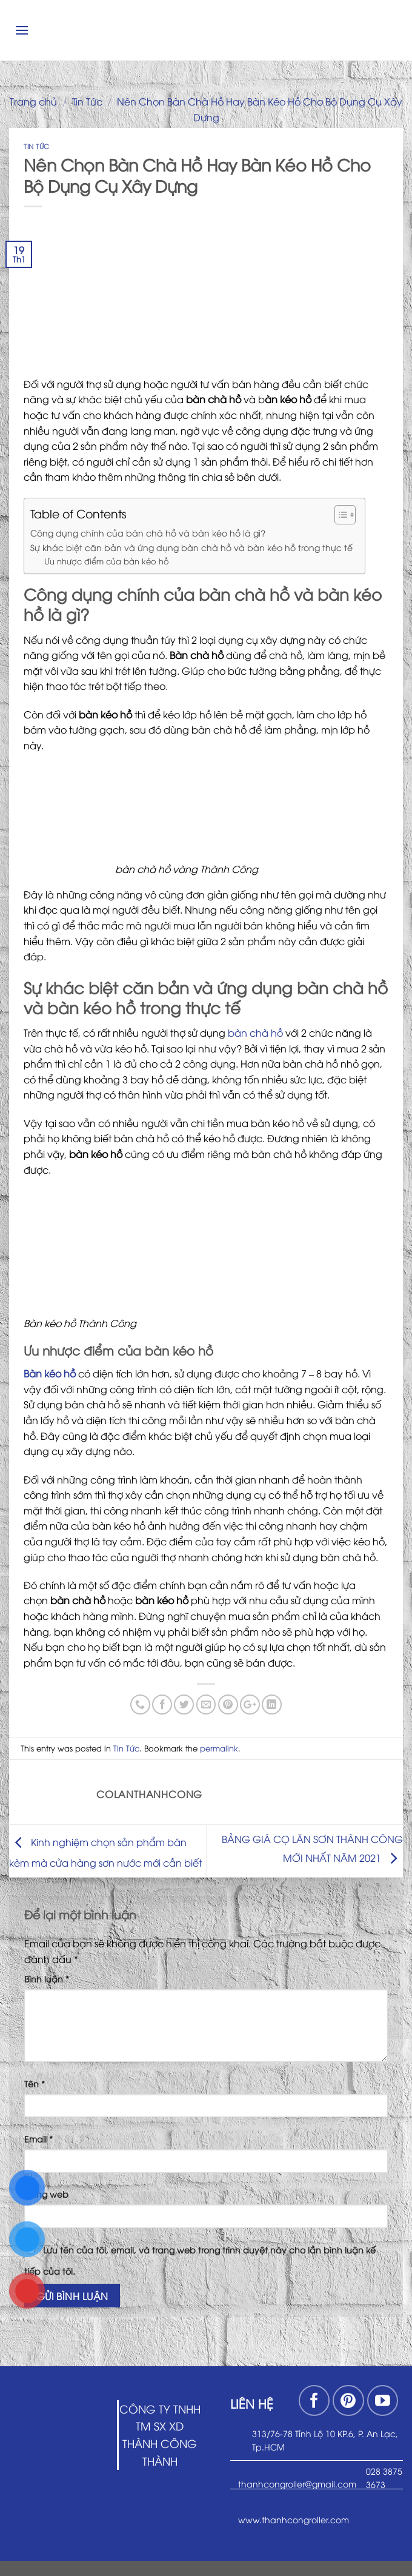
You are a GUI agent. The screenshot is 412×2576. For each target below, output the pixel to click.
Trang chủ (33, 101)
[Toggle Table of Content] (339, 514)
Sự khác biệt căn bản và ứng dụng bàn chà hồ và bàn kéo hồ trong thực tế (191, 547)
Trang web (46, 2194)
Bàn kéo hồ (50, 1373)
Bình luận (46, 1978)
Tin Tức (87, 101)
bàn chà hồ (255, 1032)
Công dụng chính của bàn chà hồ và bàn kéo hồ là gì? (149, 532)
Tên (34, 2083)
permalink (219, 1747)
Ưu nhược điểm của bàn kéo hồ (106, 560)
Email (38, 2138)
